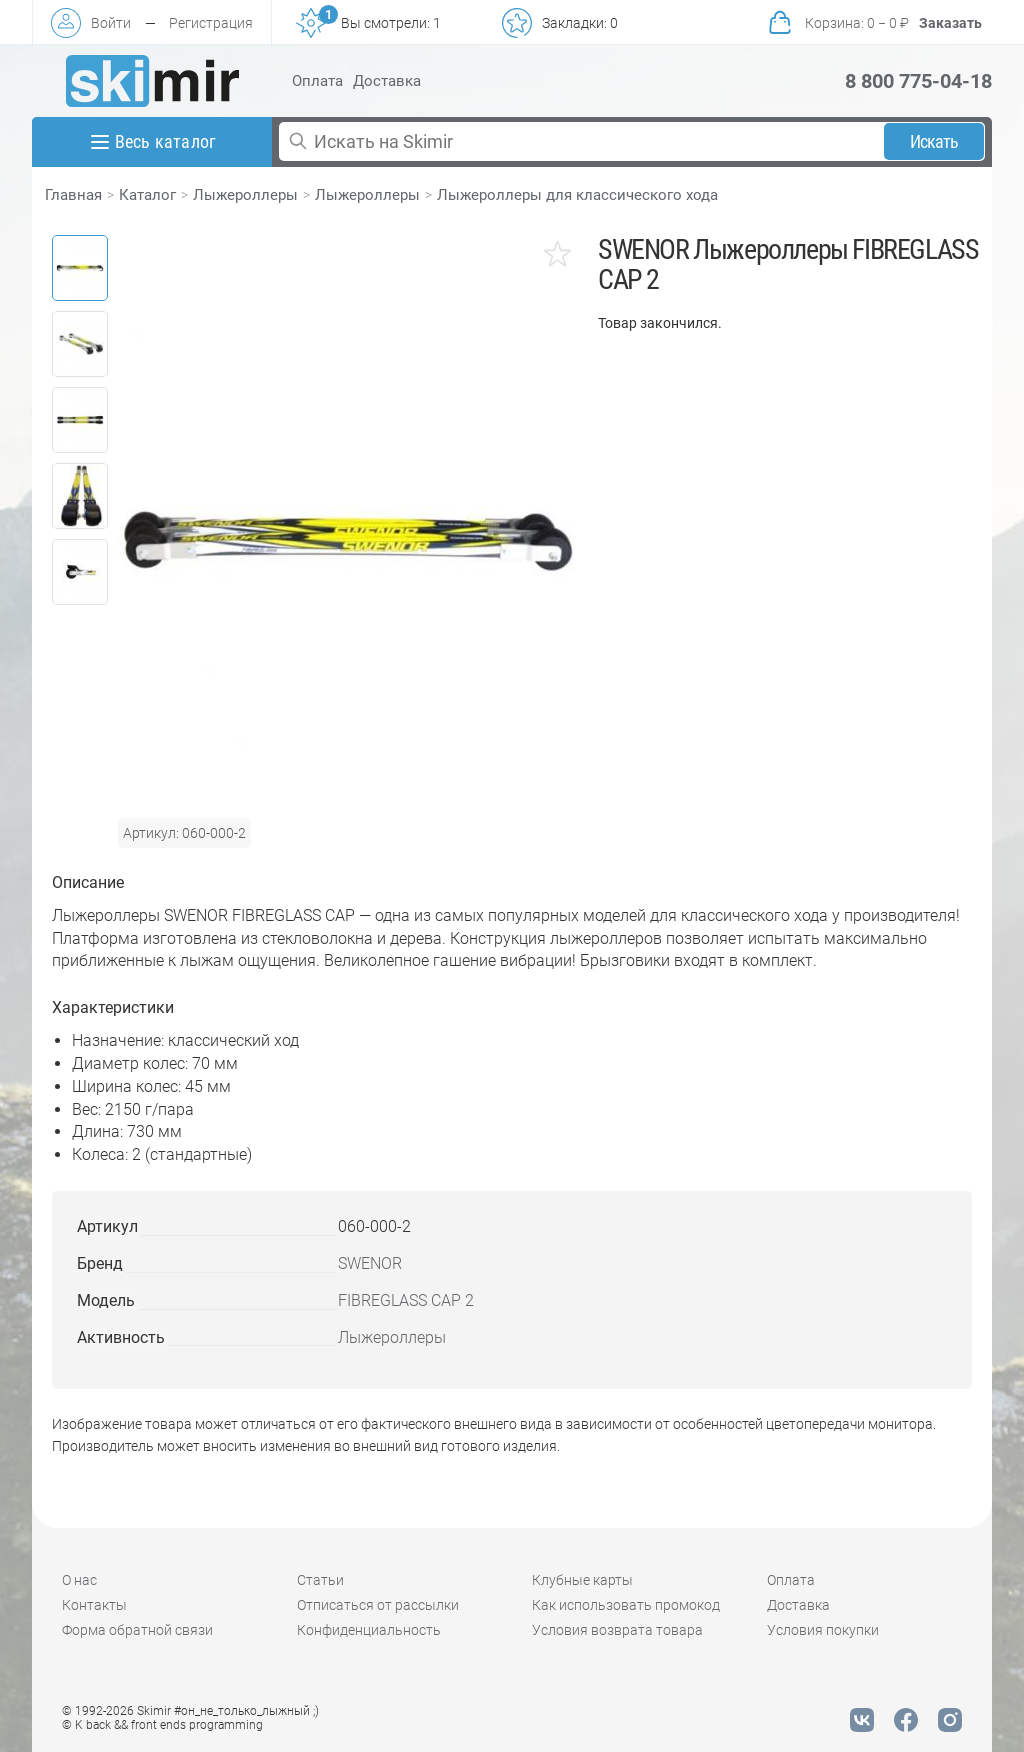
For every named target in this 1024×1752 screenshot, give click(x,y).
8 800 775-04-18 (918, 81)
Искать (934, 141)
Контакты (94, 1605)
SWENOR (370, 1263)
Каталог (147, 195)
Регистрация (211, 23)
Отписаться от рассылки (378, 1605)
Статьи (320, 1580)
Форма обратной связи (137, 1630)
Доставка (387, 81)
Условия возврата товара (617, 1630)
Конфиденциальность (369, 1630)
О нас (79, 1580)
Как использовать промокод (626, 1605)
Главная (73, 195)
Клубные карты (582, 1580)
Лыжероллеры (245, 195)
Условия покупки (823, 1630)
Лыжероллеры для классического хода (577, 195)
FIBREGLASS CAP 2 (406, 1300)
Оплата (317, 81)
